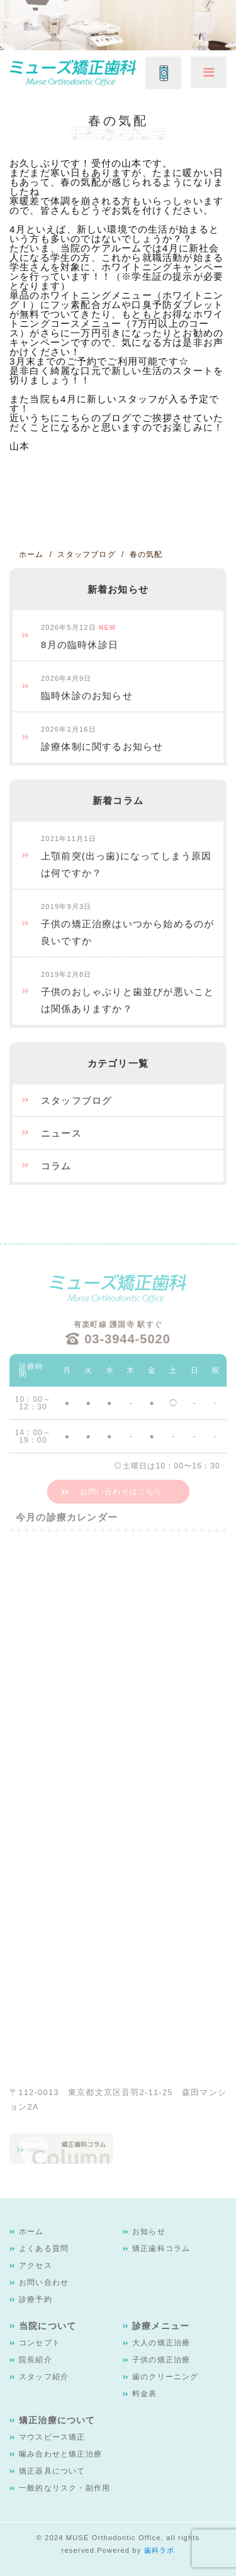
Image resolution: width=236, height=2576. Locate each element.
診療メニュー (160, 2326)
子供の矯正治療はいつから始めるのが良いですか (127, 924)
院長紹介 (35, 2359)
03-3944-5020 (127, 1339)
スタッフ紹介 (44, 2376)
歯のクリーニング (165, 2376)
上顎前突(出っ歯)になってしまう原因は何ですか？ (126, 856)
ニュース (61, 1133)
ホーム (31, 2231)
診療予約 (35, 2299)
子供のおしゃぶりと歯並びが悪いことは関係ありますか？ (127, 992)
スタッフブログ (76, 1100)
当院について (47, 2326)
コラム (56, 1165)
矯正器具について (52, 2471)
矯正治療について (57, 2420)
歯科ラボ (159, 2550)
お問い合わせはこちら (121, 1491)
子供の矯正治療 (161, 2359)
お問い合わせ (44, 2282)
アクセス (35, 2265)
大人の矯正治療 (161, 2342)
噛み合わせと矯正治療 (60, 2454)
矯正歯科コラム (161, 2248)
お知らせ (149, 2231)
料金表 (144, 2393)
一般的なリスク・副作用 (64, 2488)
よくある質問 (44, 2248)
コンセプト (39, 2342)
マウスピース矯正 (52, 2437)
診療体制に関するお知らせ (102, 738)
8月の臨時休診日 (79, 637)
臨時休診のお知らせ (87, 687)
